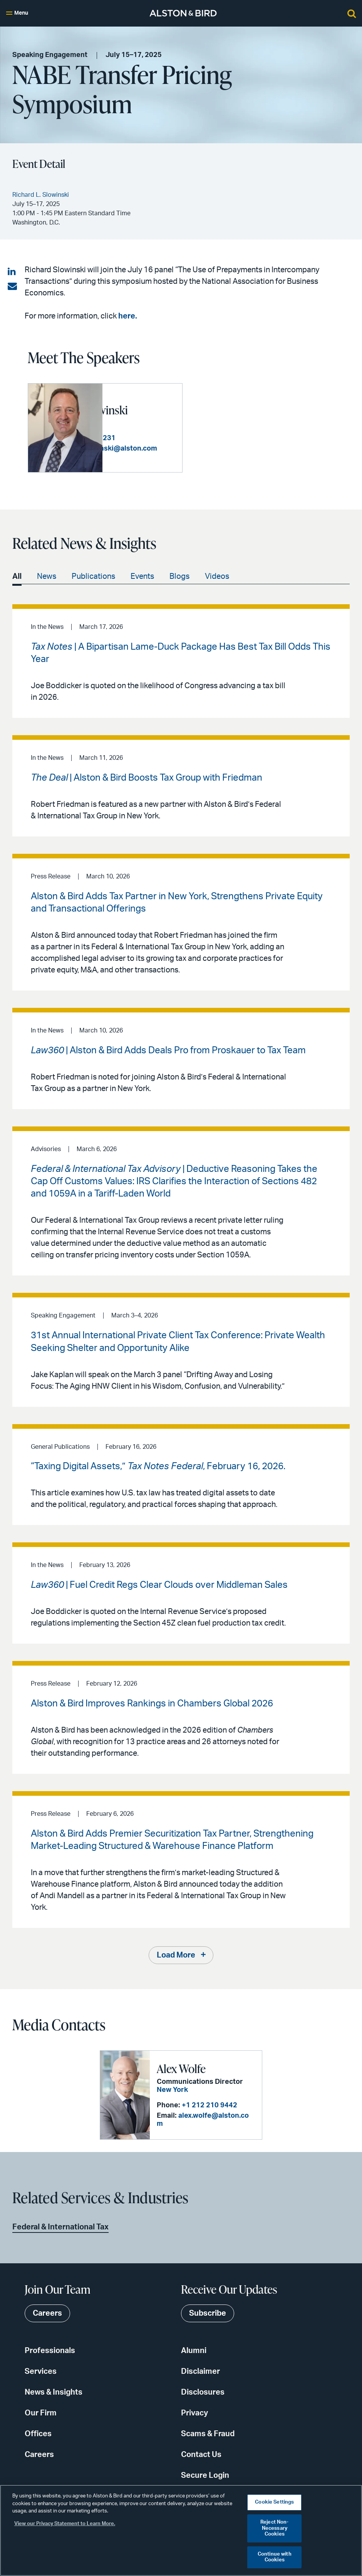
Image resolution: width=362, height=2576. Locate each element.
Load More (176, 1962)
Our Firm (41, 2419)
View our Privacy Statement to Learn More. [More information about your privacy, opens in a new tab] (64, 2523)
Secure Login (205, 2482)
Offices (38, 2440)
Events (142, 583)
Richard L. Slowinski (132, 405)
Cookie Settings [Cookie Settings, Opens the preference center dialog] (274, 2502)
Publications (93, 583)
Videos (217, 583)
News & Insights (53, 2399)
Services (41, 2378)
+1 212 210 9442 (209, 2116)
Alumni (193, 2357)
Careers (39, 2461)
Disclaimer (200, 2378)
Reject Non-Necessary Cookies (274, 2528)
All (17, 583)
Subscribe (207, 2320)
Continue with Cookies (275, 2557)
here (126, 316)
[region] (181, 2530)
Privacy (194, 2419)
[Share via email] (12, 286)
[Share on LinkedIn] (12, 272)
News (46, 583)
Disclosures (203, 2399)
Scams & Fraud (208, 2440)
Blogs (179, 583)
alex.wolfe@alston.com (216, 2126)
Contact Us (201, 2461)
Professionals (50, 2357)
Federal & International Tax (60, 2233)
